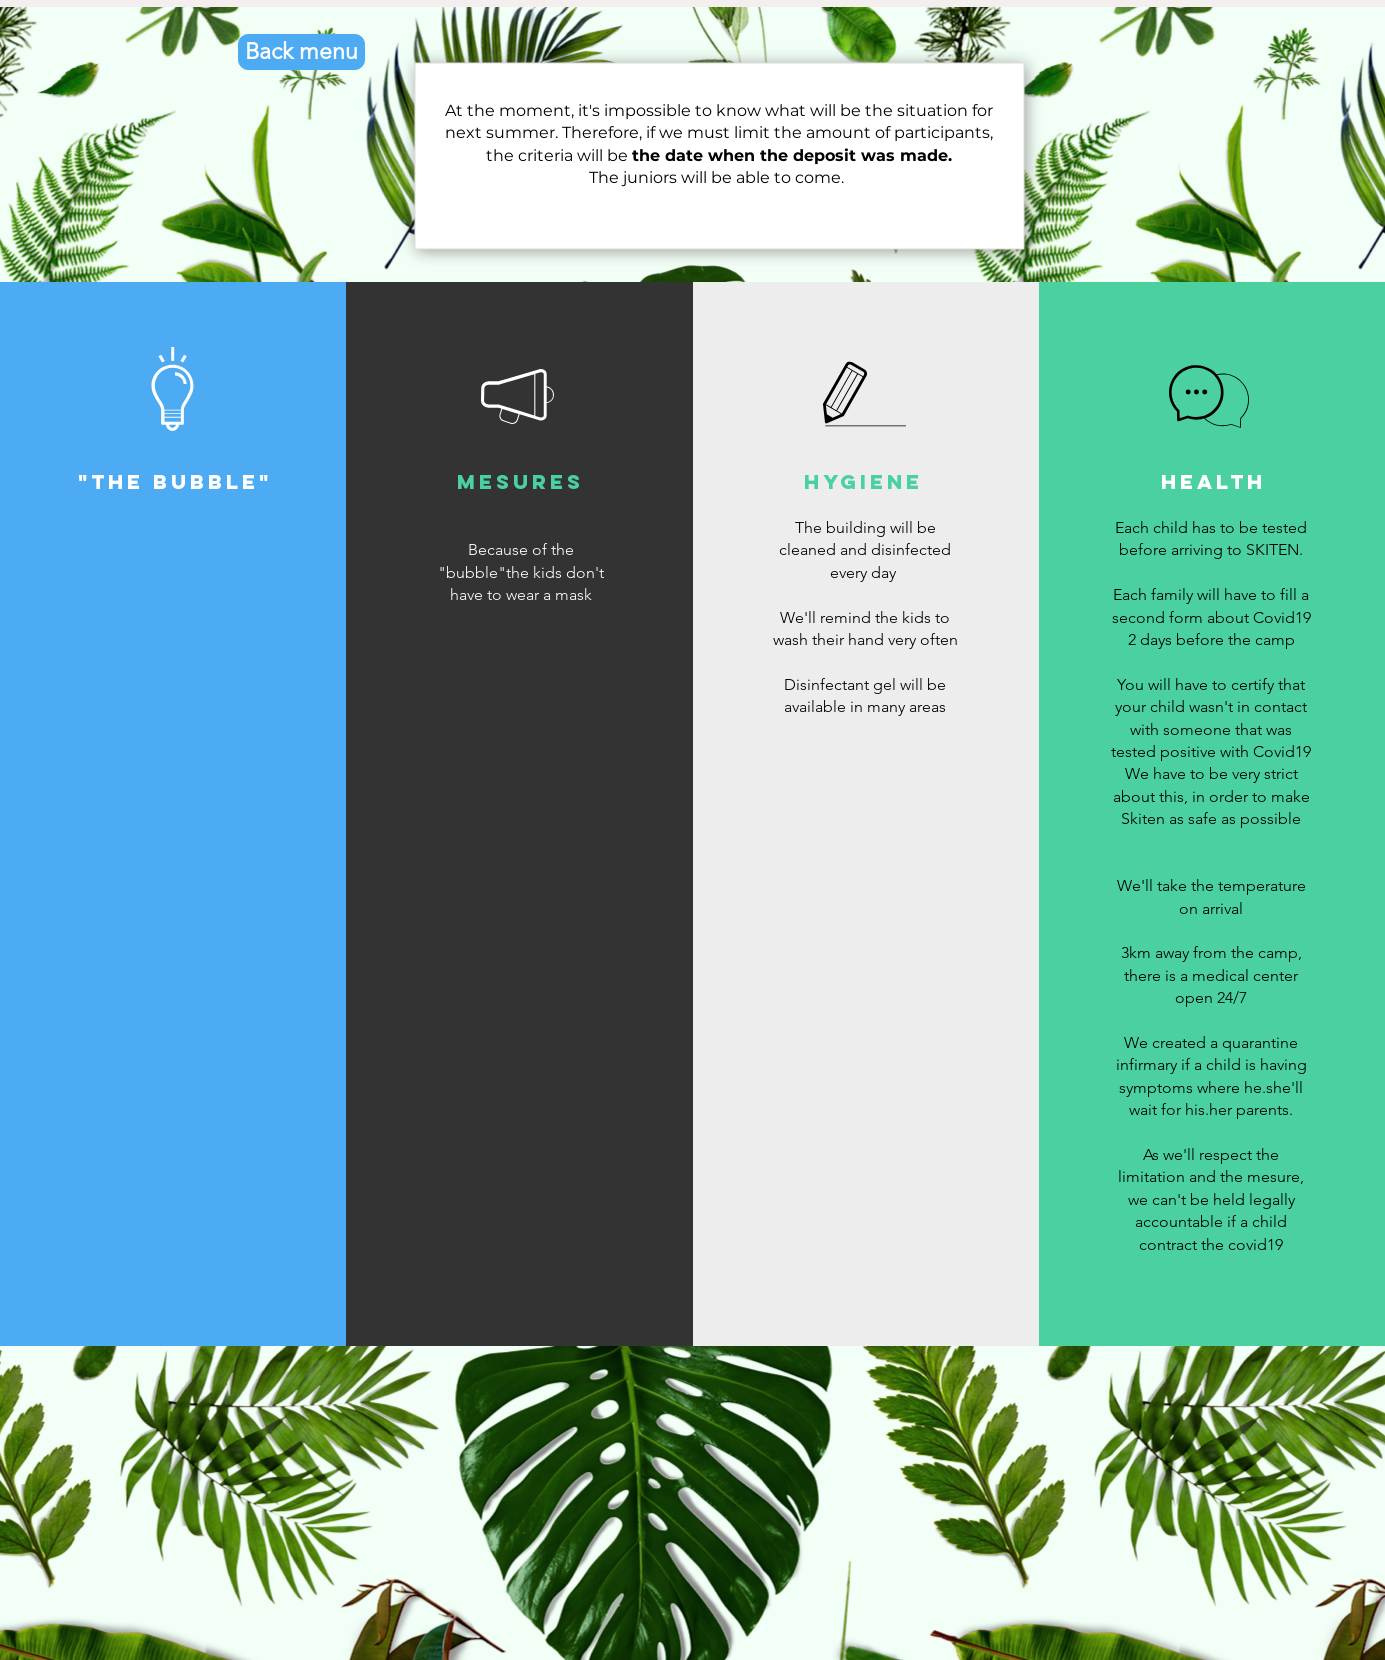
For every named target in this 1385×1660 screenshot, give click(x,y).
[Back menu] (301, 52)
